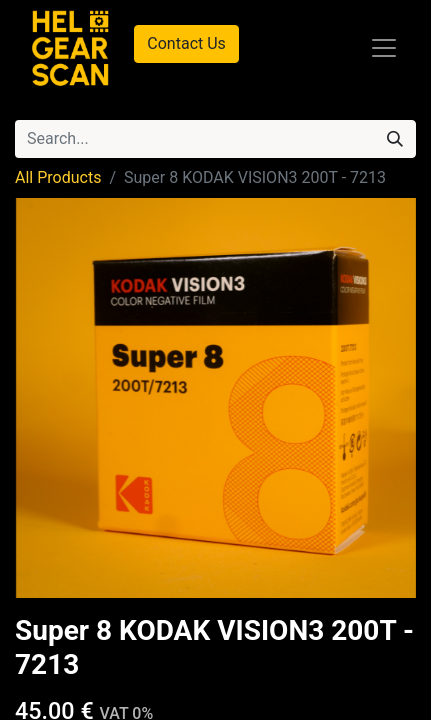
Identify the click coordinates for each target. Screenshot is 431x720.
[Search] (395, 139)
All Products (58, 177)
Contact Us (186, 43)
